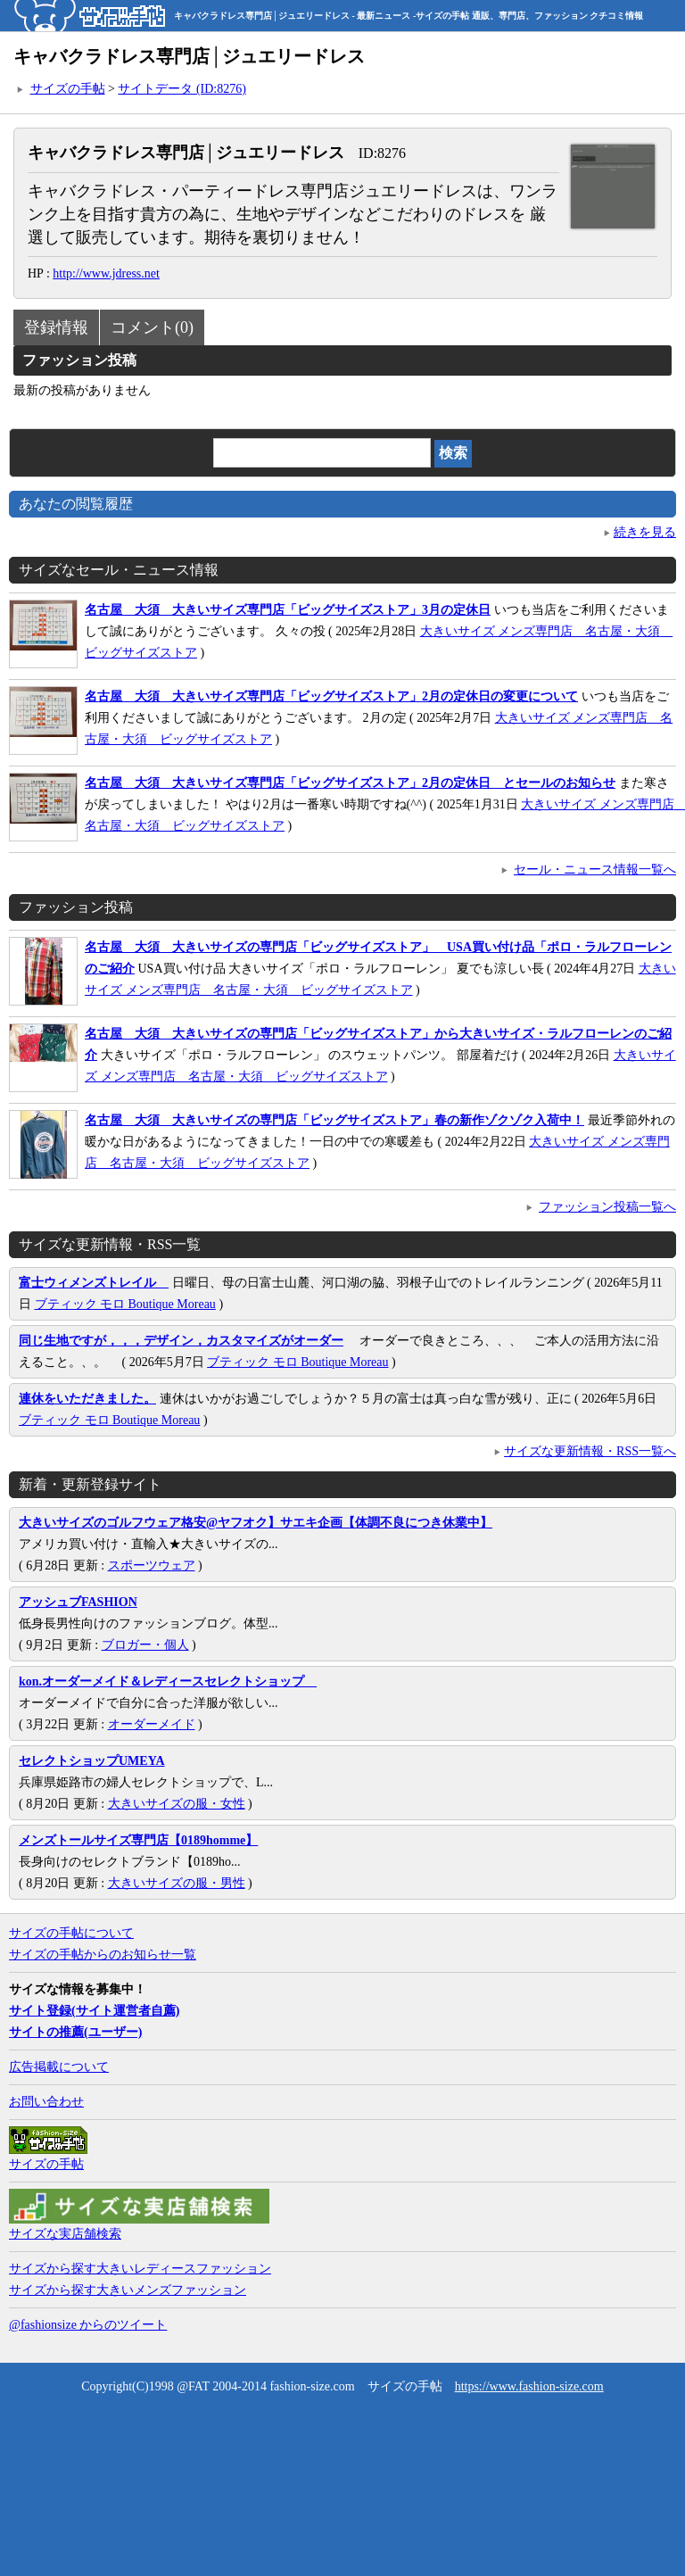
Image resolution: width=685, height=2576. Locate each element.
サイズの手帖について (71, 1933)
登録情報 (56, 327)
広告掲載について (59, 2067)
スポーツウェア (151, 1565)
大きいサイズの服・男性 (176, 1883)
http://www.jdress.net (106, 273)
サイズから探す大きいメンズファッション (127, 2290)
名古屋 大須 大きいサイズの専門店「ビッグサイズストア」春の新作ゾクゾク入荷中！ (334, 1120)
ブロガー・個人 (145, 1645)
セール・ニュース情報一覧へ (595, 869)
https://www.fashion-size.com (529, 2386)
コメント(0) (152, 327)
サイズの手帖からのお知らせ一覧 (102, 1954)
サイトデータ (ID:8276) (182, 88)
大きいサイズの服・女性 (176, 1803)
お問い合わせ (46, 2101)
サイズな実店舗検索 (65, 2234)
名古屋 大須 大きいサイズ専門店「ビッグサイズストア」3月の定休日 (288, 610)
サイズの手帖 (67, 88)
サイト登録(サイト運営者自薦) (94, 2010)
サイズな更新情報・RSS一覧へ (590, 1451)
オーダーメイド (151, 1724)
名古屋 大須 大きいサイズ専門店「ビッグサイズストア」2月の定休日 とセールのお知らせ (350, 783)
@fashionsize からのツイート (88, 2325)
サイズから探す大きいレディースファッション (140, 2268)
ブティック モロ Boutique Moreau (125, 1304)
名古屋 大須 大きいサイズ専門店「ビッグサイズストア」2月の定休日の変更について (331, 696)
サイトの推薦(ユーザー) (75, 2032)
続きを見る (645, 532)
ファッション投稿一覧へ (607, 1206)
